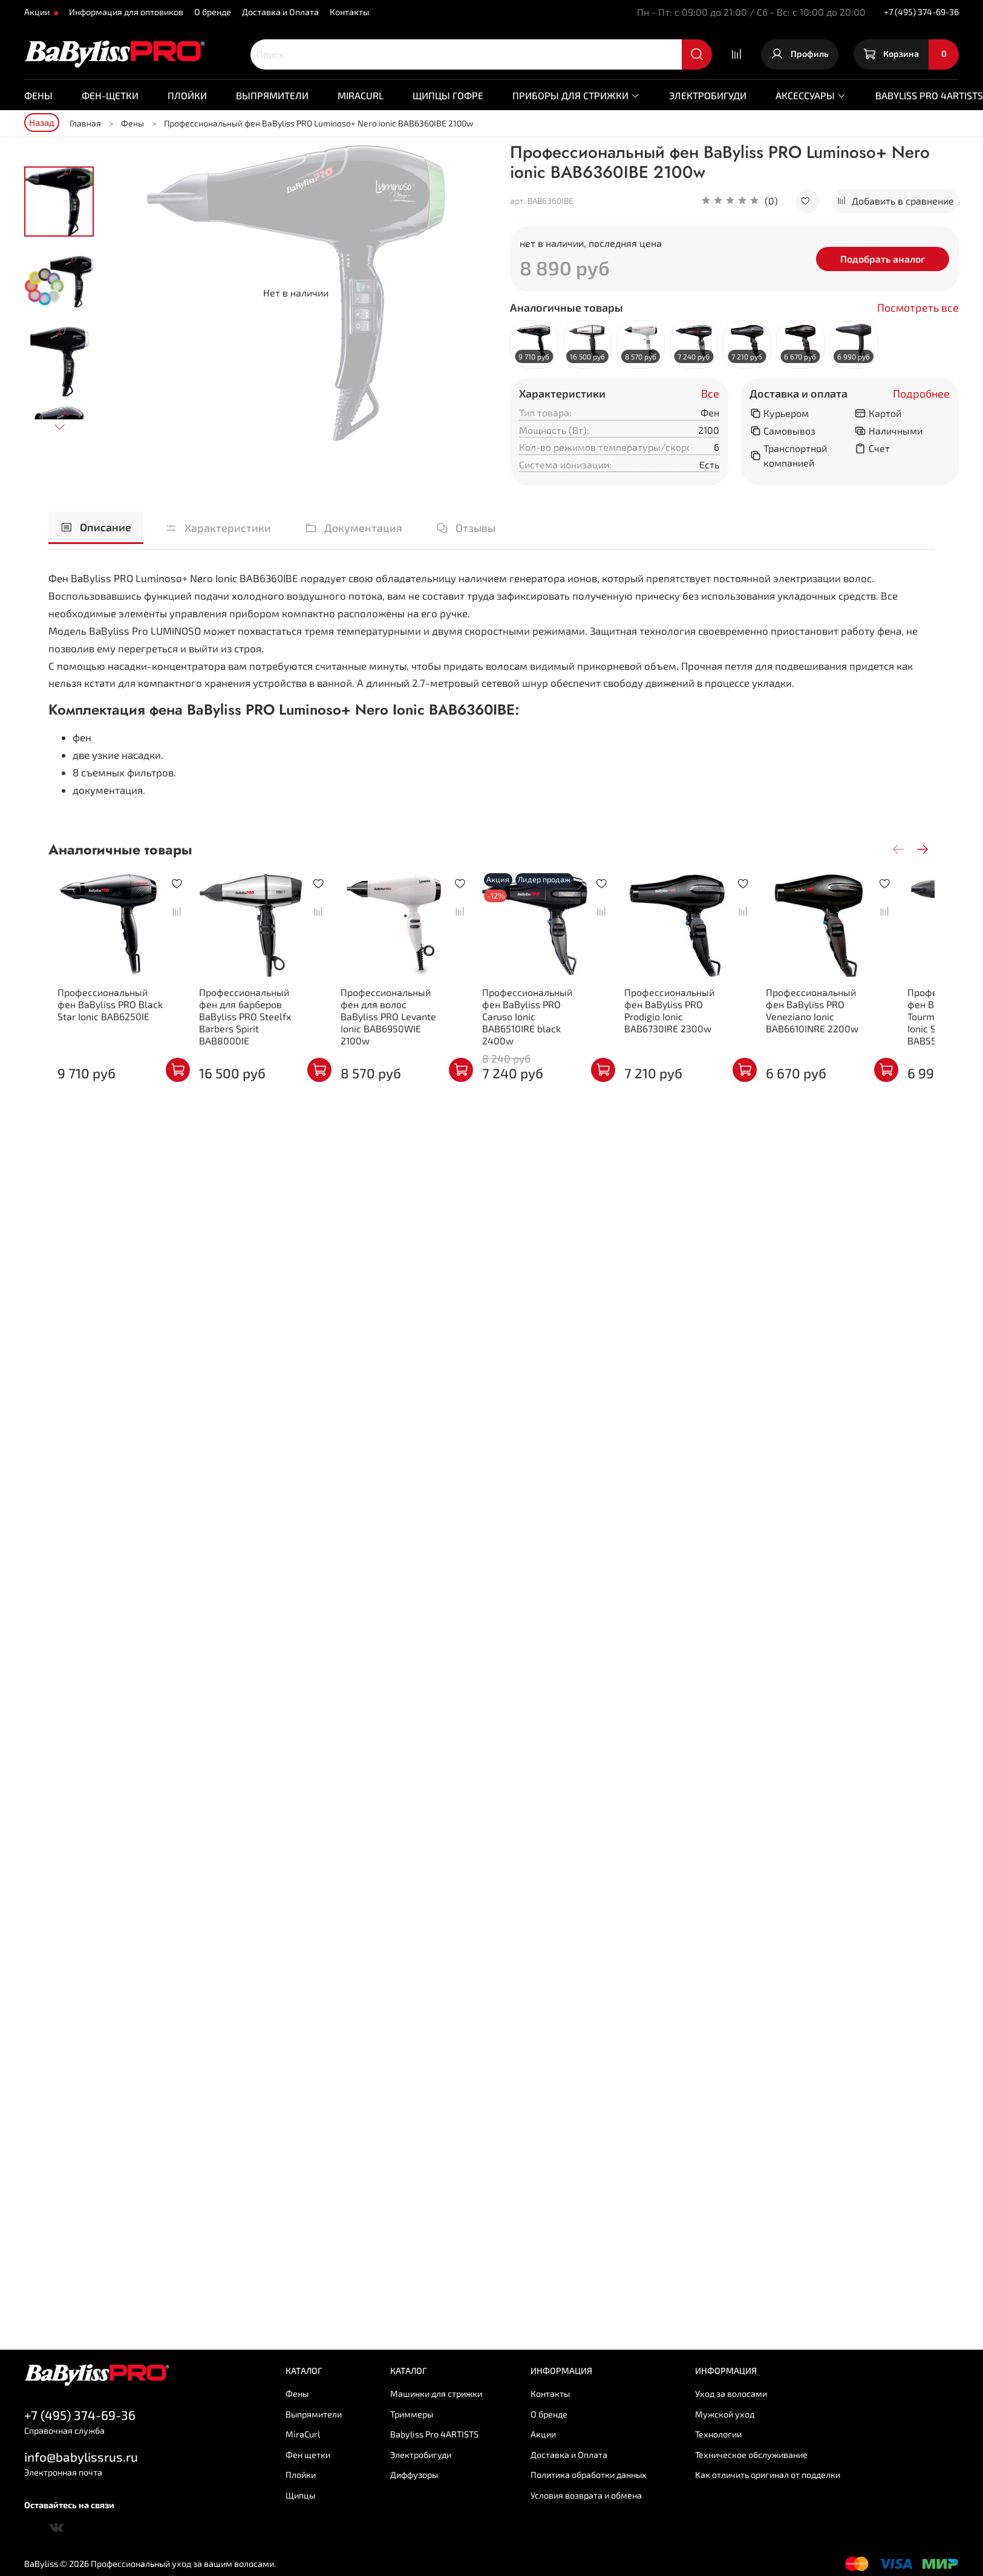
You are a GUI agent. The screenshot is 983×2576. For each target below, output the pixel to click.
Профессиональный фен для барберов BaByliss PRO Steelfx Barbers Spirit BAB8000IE (253, 1018)
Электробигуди (707, 95)
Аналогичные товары (566, 307)
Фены (38, 95)
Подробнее (921, 393)
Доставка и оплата (798, 393)
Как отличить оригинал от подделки (767, 2474)
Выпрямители (272, 95)
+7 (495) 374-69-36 (921, 12)
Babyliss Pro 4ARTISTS (434, 2434)
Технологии (718, 2434)
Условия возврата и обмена (586, 2495)
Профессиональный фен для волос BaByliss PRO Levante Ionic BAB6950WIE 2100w (402, 1018)
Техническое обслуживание (751, 2455)
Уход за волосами (731, 2393)
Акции (37, 12)
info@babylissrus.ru (81, 2456)
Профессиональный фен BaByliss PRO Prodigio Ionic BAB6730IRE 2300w (700, 1012)
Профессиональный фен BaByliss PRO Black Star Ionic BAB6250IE (103, 1012)
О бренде (212, 12)
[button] (739, 201)
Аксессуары (811, 95)
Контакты (349, 12)
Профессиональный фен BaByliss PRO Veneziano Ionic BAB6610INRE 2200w (849, 1018)
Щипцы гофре (448, 95)
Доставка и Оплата (280, 12)
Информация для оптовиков (126, 12)
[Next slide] (59, 426)
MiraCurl (361, 95)
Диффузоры (414, 2474)
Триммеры (411, 2414)
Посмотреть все (918, 307)
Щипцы (300, 2495)
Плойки (187, 95)
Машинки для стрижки (436, 2393)
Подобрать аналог (882, 258)
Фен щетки (308, 2455)
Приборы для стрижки (576, 95)
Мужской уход (724, 2414)
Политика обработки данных (589, 2474)
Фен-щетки (110, 95)
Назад (41, 122)
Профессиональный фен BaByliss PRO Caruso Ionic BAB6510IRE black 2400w (551, 1018)
